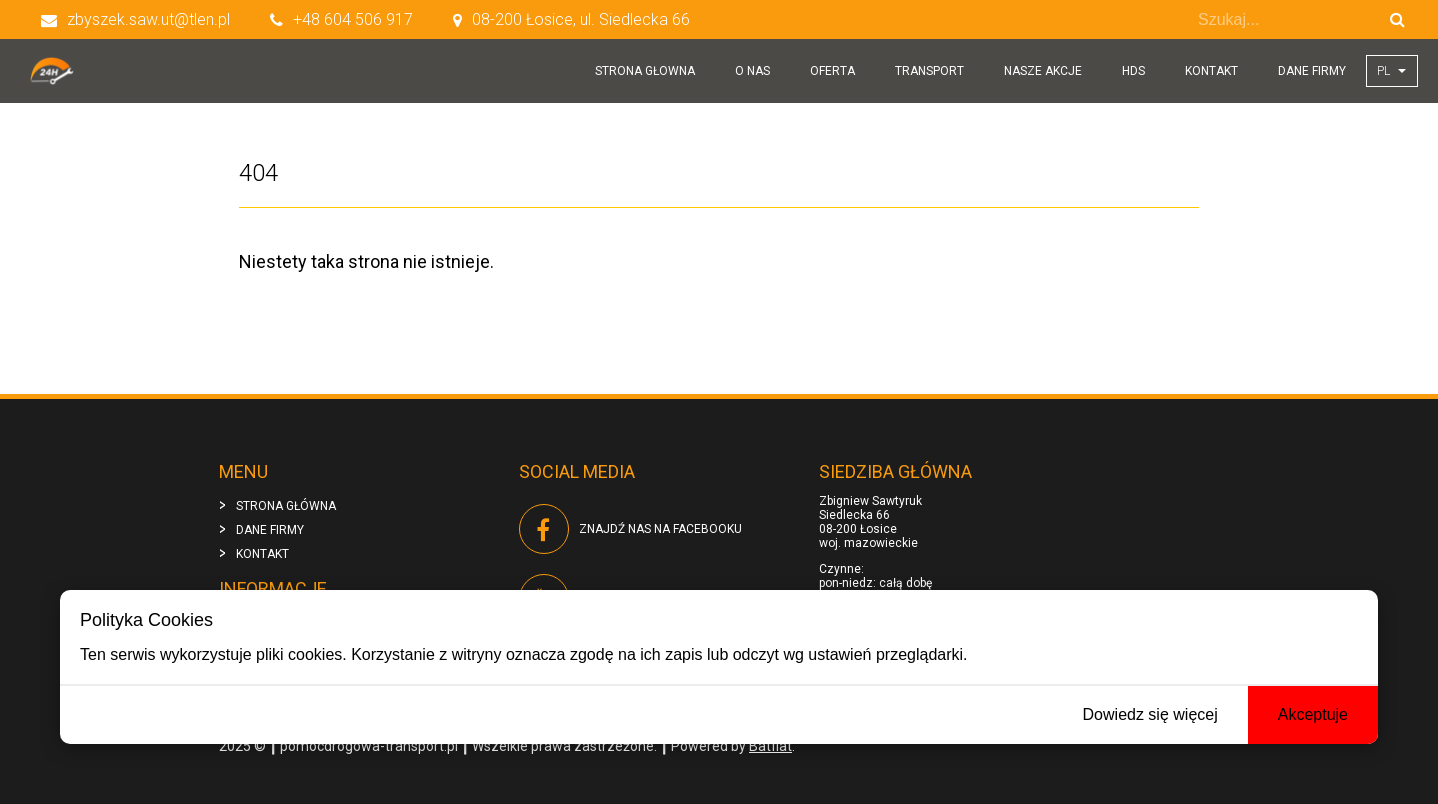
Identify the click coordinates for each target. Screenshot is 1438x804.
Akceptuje (1313, 714)
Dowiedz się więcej (1150, 714)
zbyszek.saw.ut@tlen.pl (135, 19)
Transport (929, 71)
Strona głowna (645, 71)
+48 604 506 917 (341, 19)
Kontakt (1211, 71)
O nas (752, 71)
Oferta (832, 71)
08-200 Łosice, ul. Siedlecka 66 (571, 19)
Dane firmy (1312, 71)
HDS (1133, 71)
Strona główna (286, 506)
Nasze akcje (1043, 71)
